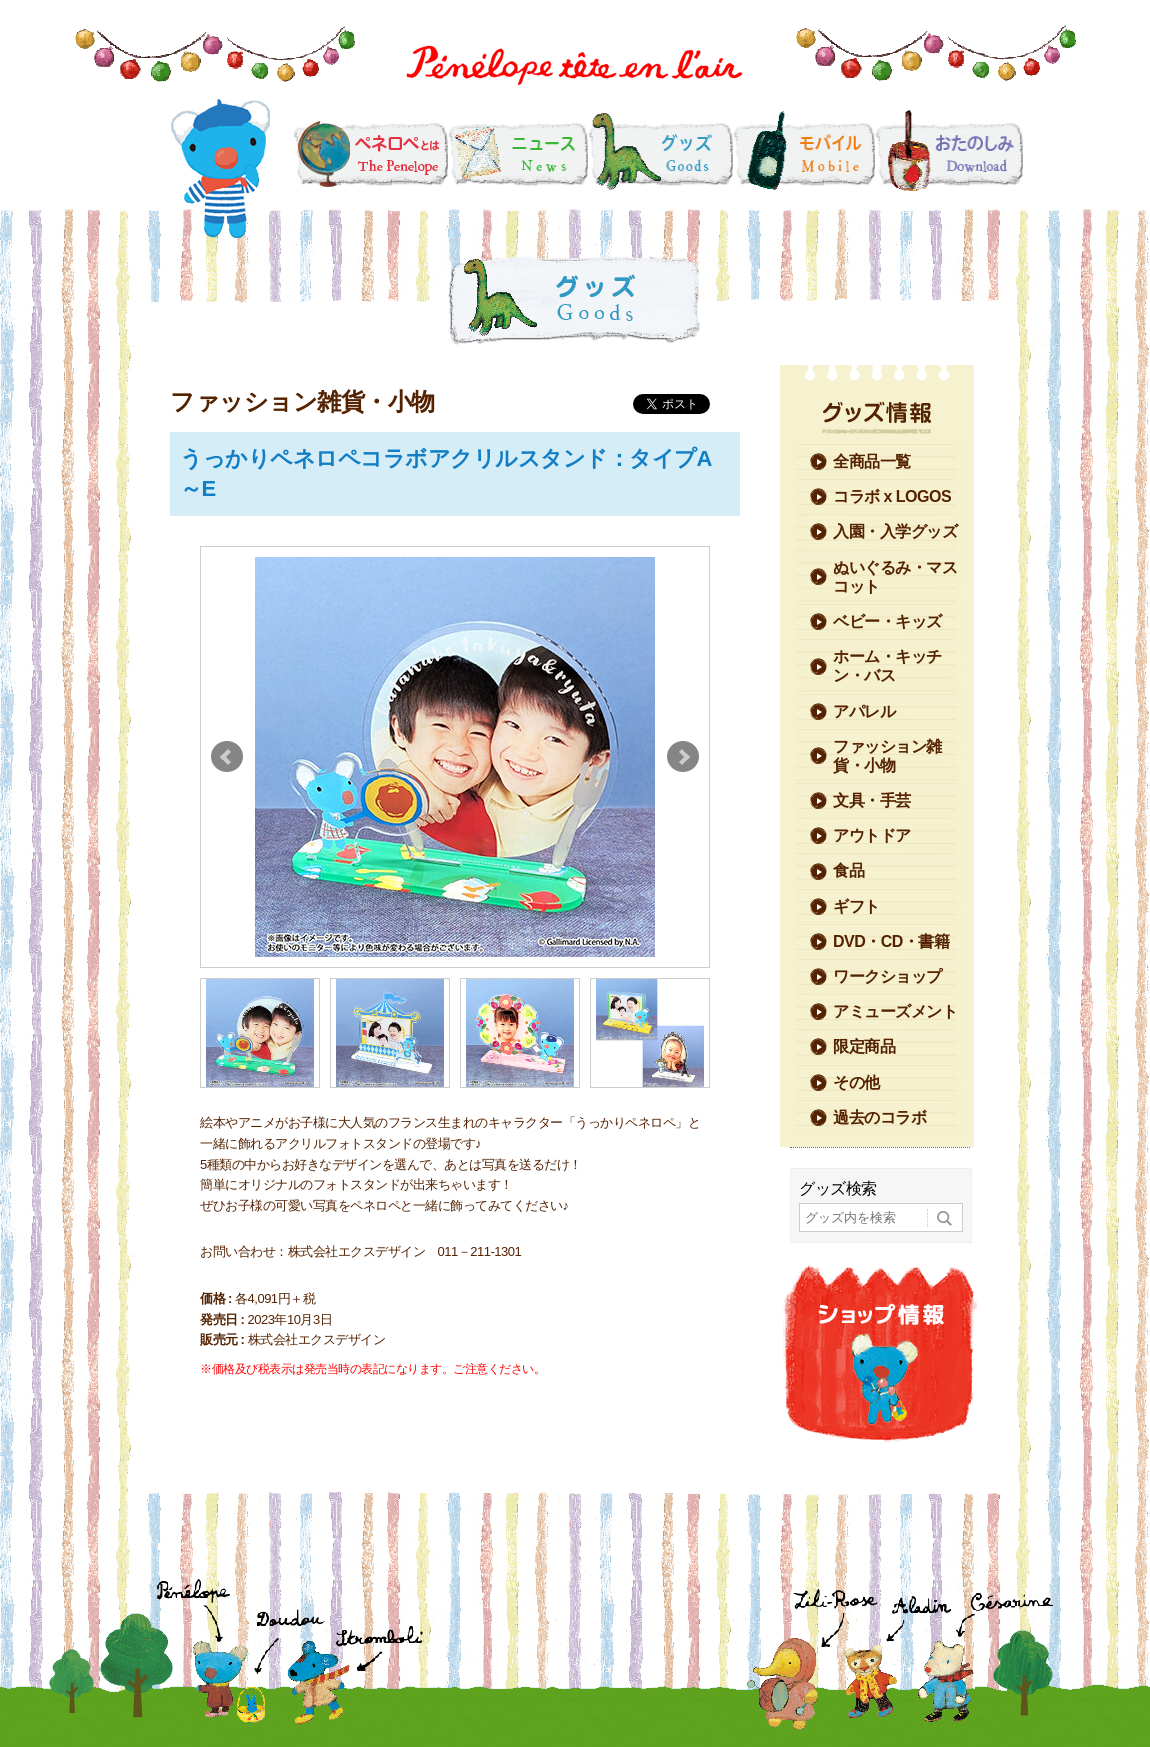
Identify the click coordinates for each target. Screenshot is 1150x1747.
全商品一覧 (872, 461)
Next (683, 757)
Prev (227, 757)
